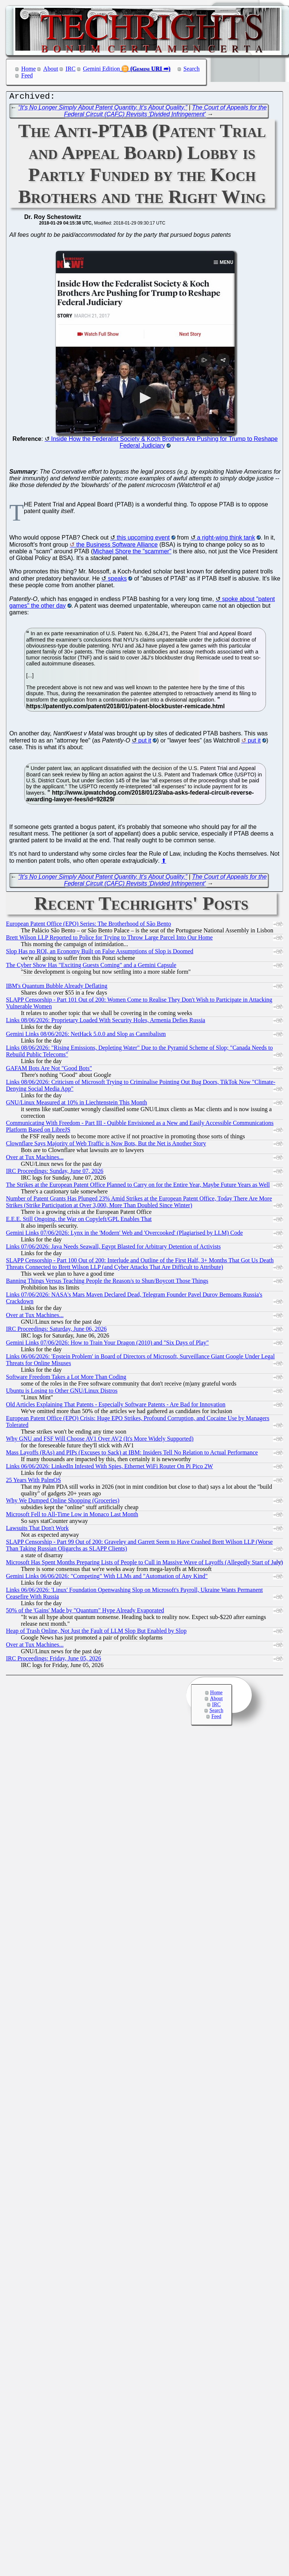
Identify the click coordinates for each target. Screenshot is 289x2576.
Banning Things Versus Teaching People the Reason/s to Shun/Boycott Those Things (107, 1282)
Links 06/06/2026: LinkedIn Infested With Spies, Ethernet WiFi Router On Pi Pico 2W (109, 1468)
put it (144, 742)
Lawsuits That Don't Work (37, 1530)
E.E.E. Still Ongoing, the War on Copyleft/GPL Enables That (79, 1221)
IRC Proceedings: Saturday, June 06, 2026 (56, 1330)
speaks (117, 580)
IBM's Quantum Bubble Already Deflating (56, 988)
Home (28, 69)
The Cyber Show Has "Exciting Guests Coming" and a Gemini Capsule (91, 967)
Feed (27, 75)
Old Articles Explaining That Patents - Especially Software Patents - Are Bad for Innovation (115, 1406)
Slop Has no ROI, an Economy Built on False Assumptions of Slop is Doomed (99, 953)
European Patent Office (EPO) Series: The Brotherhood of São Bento (88, 925)
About (50, 69)
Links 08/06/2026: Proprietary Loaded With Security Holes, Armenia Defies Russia (105, 1022)
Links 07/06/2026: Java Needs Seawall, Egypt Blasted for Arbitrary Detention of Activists (113, 1248)
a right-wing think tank (226, 539)
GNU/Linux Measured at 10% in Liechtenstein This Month (76, 1104)
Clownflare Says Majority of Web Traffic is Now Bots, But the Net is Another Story (106, 1145)
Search (192, 69)
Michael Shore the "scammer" (132, 553)
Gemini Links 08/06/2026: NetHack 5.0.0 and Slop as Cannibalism (86, 1036)
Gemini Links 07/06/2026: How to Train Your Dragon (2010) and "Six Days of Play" (107, 1344)
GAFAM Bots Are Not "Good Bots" (49, 1070)
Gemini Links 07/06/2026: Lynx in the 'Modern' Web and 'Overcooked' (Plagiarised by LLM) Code (124, 1234)
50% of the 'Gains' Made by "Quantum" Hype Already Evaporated (85, 1612)
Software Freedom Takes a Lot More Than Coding (66, 1379)
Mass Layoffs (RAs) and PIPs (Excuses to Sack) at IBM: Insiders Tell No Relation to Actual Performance (132, 1454)
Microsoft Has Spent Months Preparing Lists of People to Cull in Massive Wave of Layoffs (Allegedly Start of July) (144, 1564)
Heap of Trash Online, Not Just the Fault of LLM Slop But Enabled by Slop (96, 1632)
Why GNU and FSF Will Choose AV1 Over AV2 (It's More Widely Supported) (100, 1440)
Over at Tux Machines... (35, 1159)
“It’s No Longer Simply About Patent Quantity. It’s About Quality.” (102, 109)
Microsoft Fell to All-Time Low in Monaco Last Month (72, 1516)
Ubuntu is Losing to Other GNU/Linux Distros (62, 1392)
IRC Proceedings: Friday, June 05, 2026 (53, 1660)
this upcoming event (143, 539)
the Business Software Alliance (117, 546)
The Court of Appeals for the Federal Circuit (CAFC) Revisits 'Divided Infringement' (165, 112)
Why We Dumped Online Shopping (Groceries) (63, 1502)
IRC (71, 69)
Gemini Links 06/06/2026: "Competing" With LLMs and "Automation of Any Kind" (107, 1578)
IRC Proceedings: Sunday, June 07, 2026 (55, 1173)
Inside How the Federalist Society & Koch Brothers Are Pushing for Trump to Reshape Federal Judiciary (164, 444)
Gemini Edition (101, 69)
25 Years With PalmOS (33, 1482)
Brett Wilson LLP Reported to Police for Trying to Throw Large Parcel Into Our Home (109, 939)
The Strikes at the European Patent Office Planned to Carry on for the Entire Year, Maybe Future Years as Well (138, 1186)
